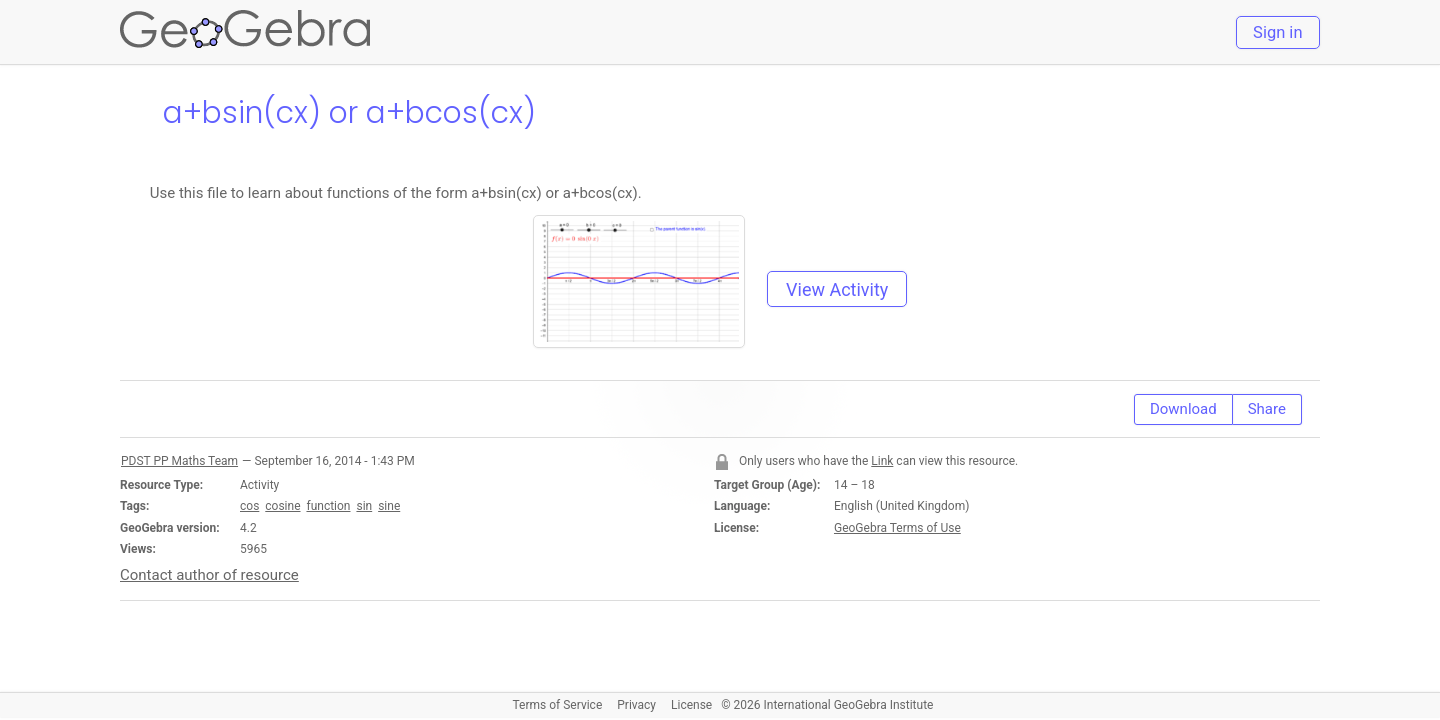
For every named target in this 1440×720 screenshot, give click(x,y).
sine (389, 506)
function (328, 506)
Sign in (1277, 32)
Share (1267, 409)
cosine (282, 506)
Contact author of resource (209, 575)
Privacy (636, 705)
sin (364, 506)
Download (1183, 409)
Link (882, 461)
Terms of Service (558, 705)
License (691, 705)
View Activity (837, 289)
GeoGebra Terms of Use (897, 528)
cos (249, 506)
